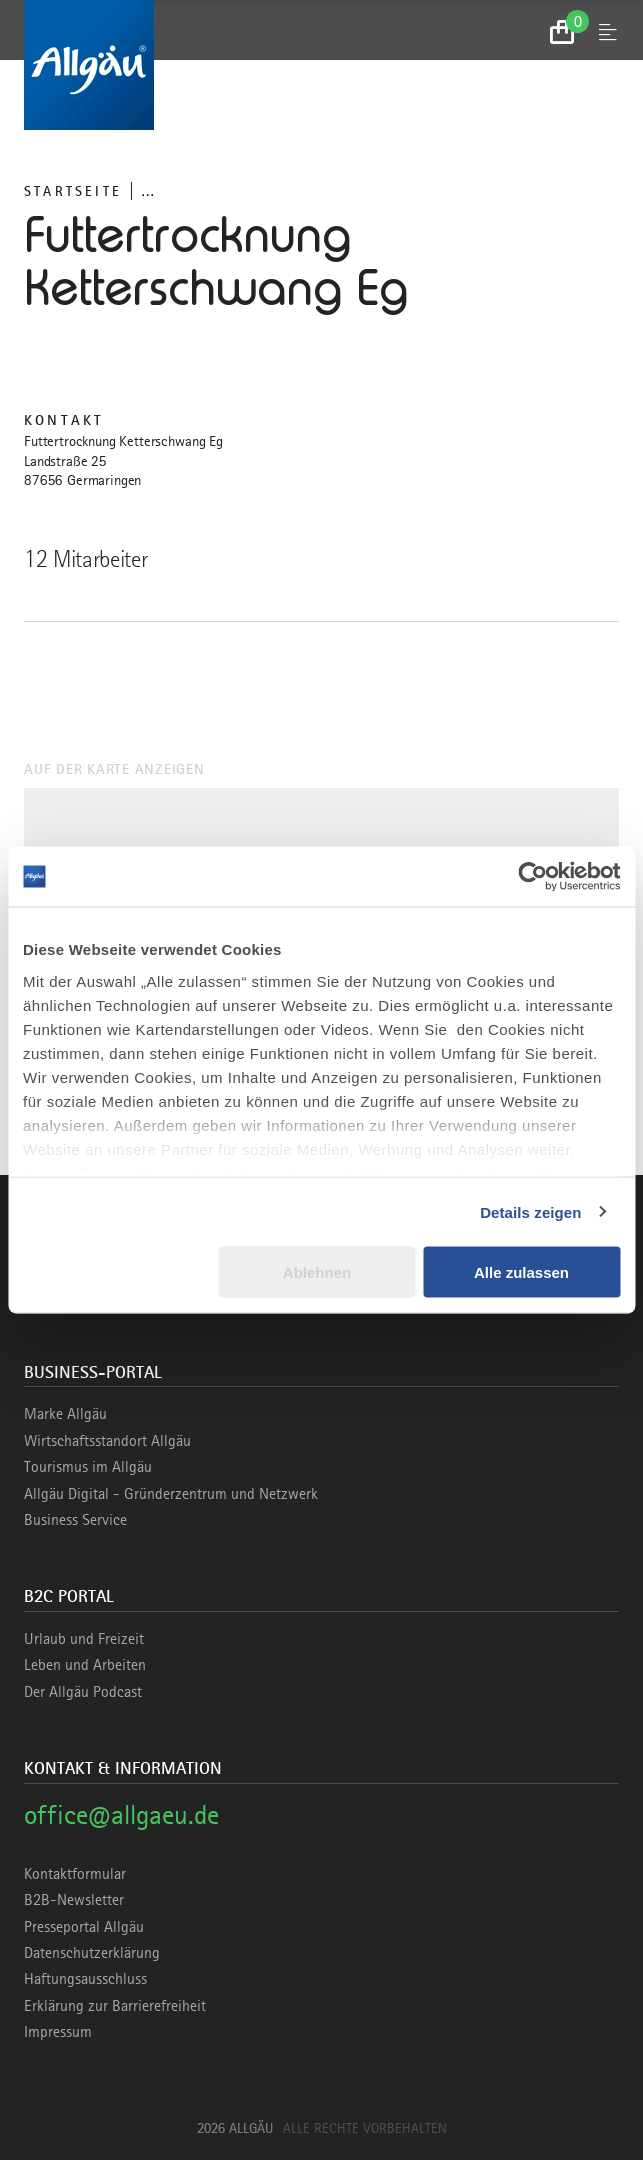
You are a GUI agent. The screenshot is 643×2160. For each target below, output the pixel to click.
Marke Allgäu (65, 1414)
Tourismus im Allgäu (88, 1467)
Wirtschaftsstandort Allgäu (107, 1441)
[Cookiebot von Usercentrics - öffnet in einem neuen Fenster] (532, 877)
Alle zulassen (521, 1272)
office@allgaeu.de (121, 1814)
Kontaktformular (75, 1874)
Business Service (75, 1520)
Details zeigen (530, 1211)
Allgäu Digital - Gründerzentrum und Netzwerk (171, 1494)
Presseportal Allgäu (84, 1927)
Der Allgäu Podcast (83, 1692)
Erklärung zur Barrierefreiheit (115, 2006)
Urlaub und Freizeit (84, 1639)
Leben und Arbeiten (85, 1665)
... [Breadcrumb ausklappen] (147, 190)
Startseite (73, 191)
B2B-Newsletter (74, 1900)
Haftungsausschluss (85, 1979)
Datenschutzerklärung (92, 1953)
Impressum (58, 2032)
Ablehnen (317, 1272)
